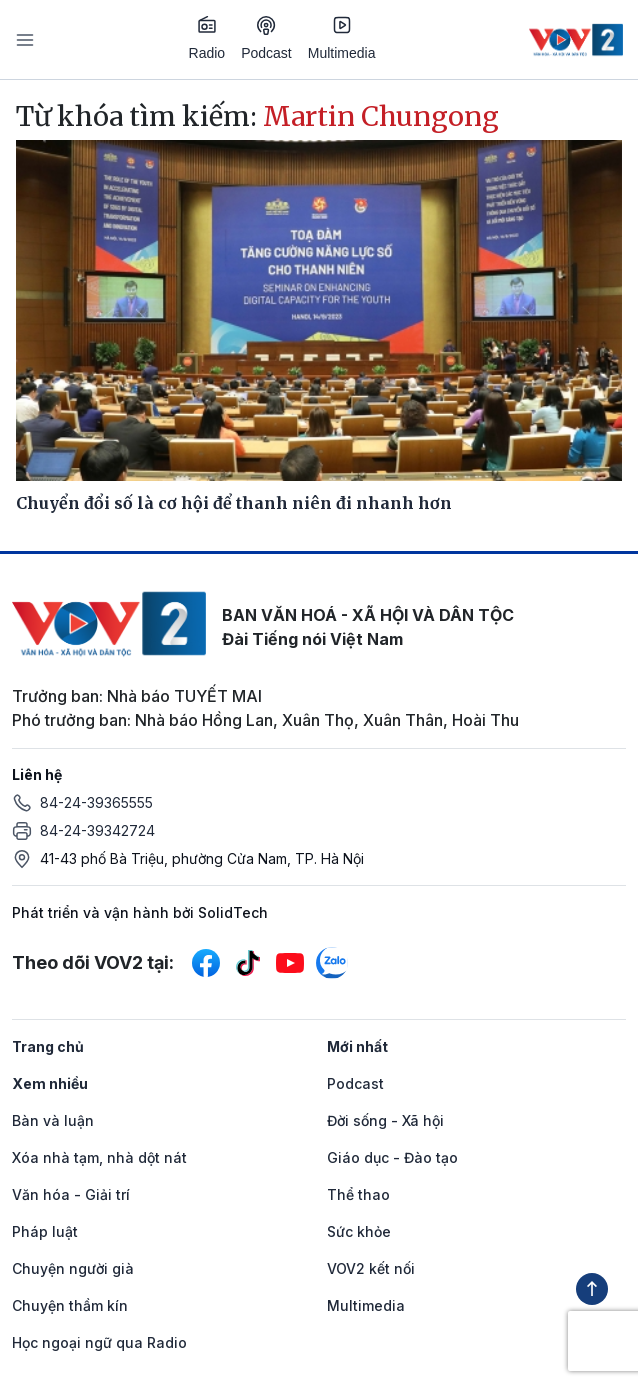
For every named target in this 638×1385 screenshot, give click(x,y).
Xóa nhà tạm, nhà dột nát (99, 1157)
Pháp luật (45, 1231)
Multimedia (342, 38)
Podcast (266, 38)
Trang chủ (48, 1046)
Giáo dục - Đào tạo (392, 1157)
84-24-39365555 (96, 802)
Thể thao (358, 1194)
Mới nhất (357, 1046)
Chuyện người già (73, 1268)
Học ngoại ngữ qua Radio (99, 1342)
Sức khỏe (359, 1231)
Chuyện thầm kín (70, 1305)
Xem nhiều (50, 1083)
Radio (207, 38)
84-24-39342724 (97, 830)
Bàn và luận (53, 1120)
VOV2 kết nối (371, 1268)
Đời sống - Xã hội (385, 1120)
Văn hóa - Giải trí (71, 1194)
